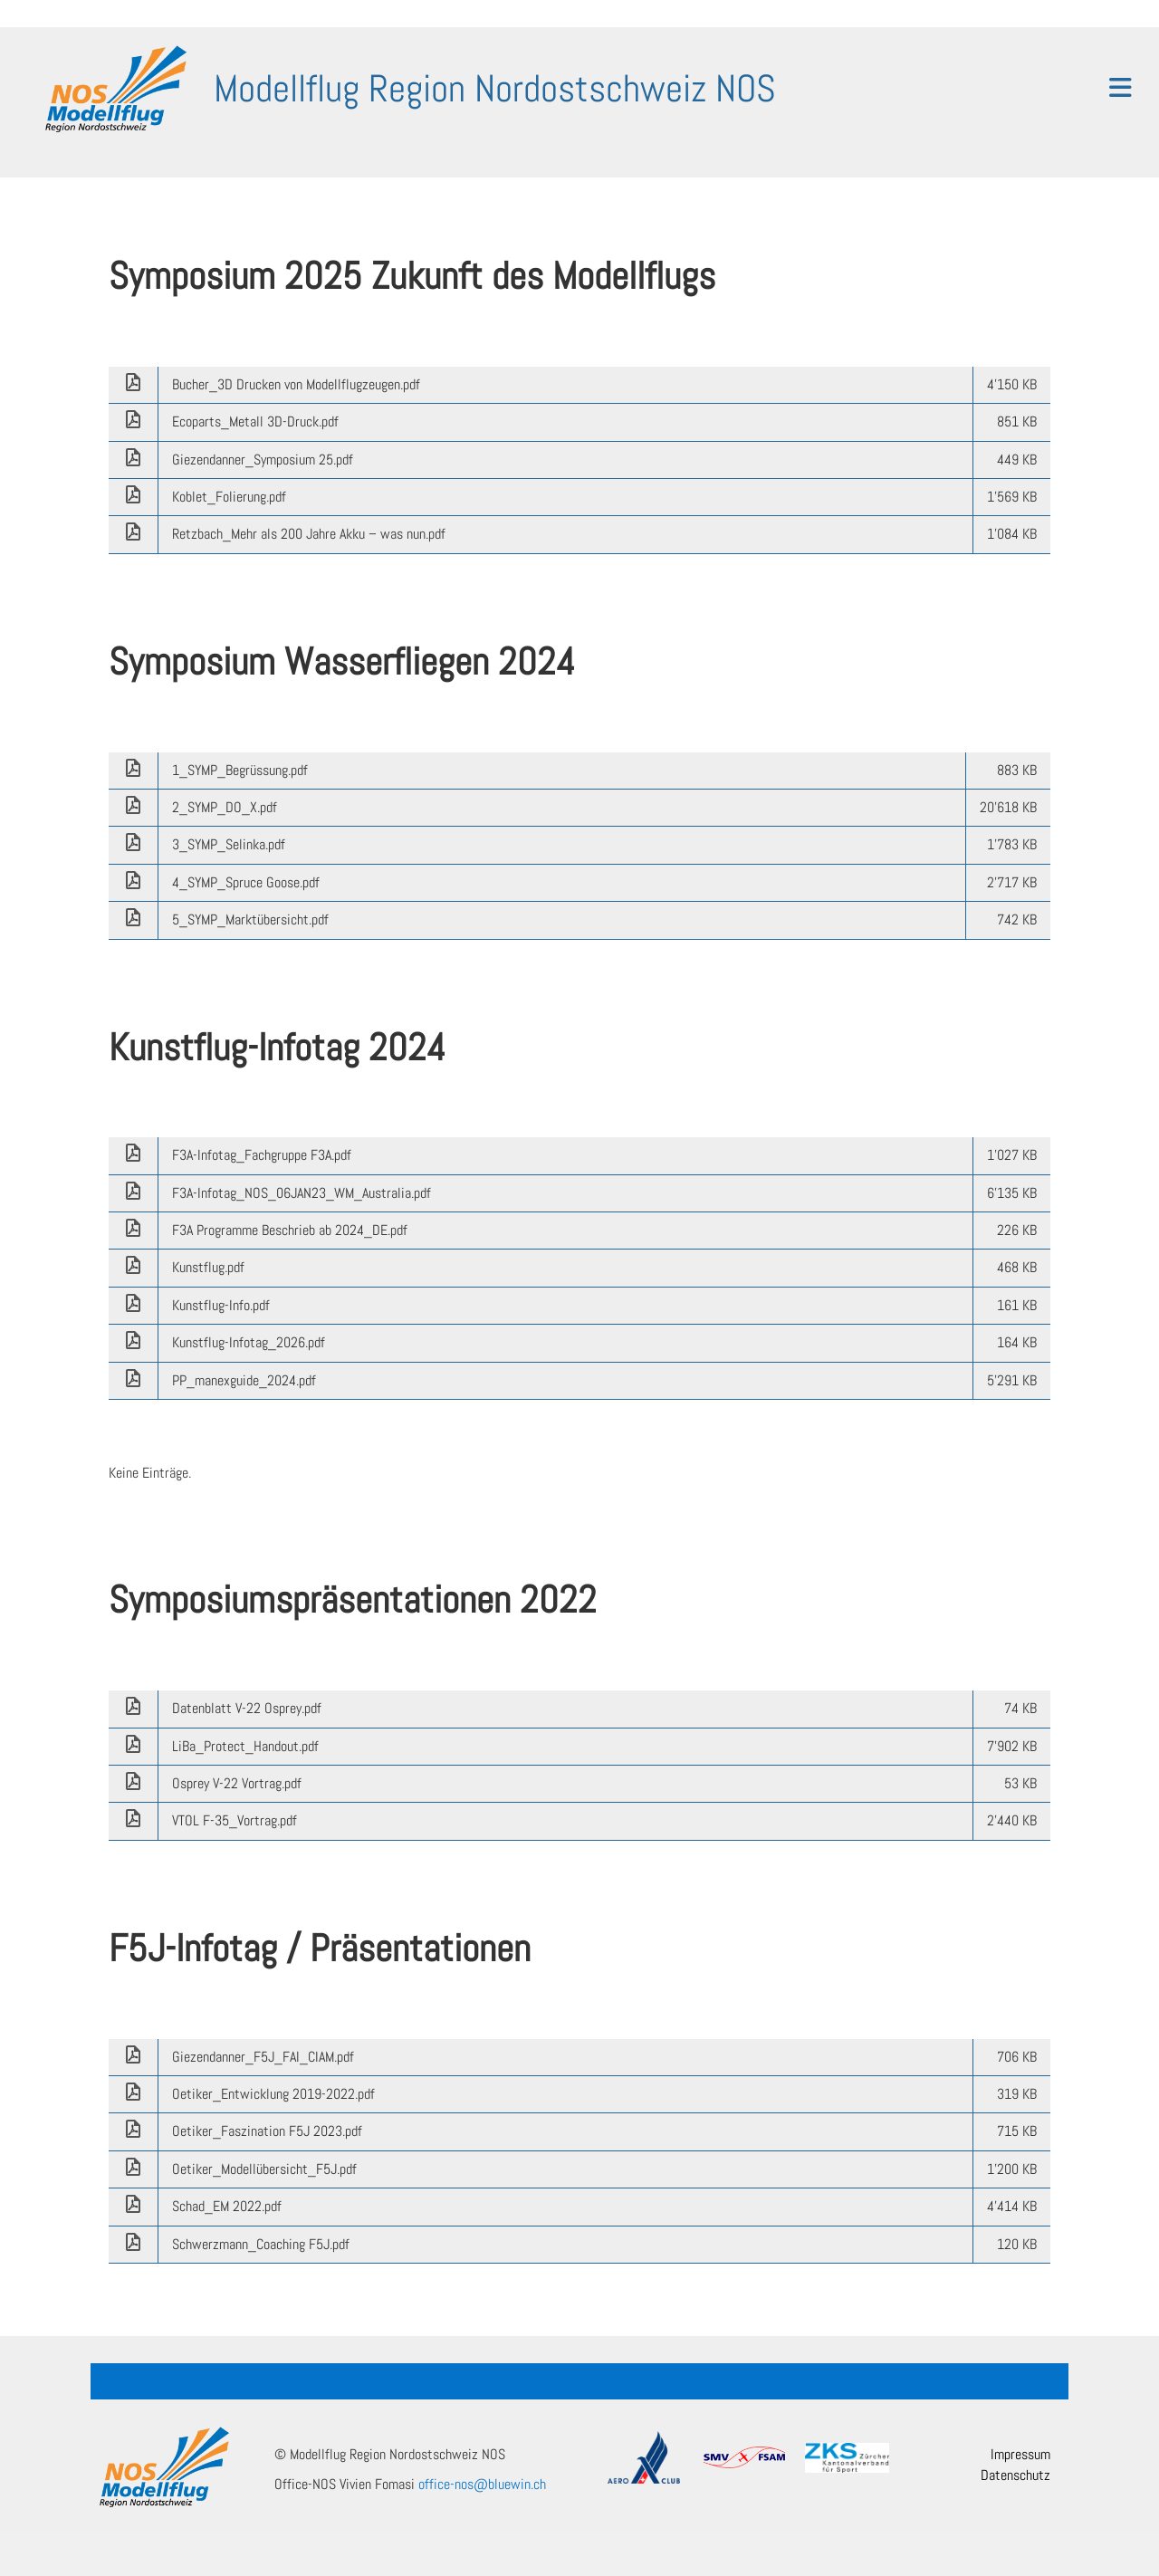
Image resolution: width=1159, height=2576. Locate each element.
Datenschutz (1015, 2475)
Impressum (1020, 2454)
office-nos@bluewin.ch (482, 2484)
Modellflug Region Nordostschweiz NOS (495, 88)
